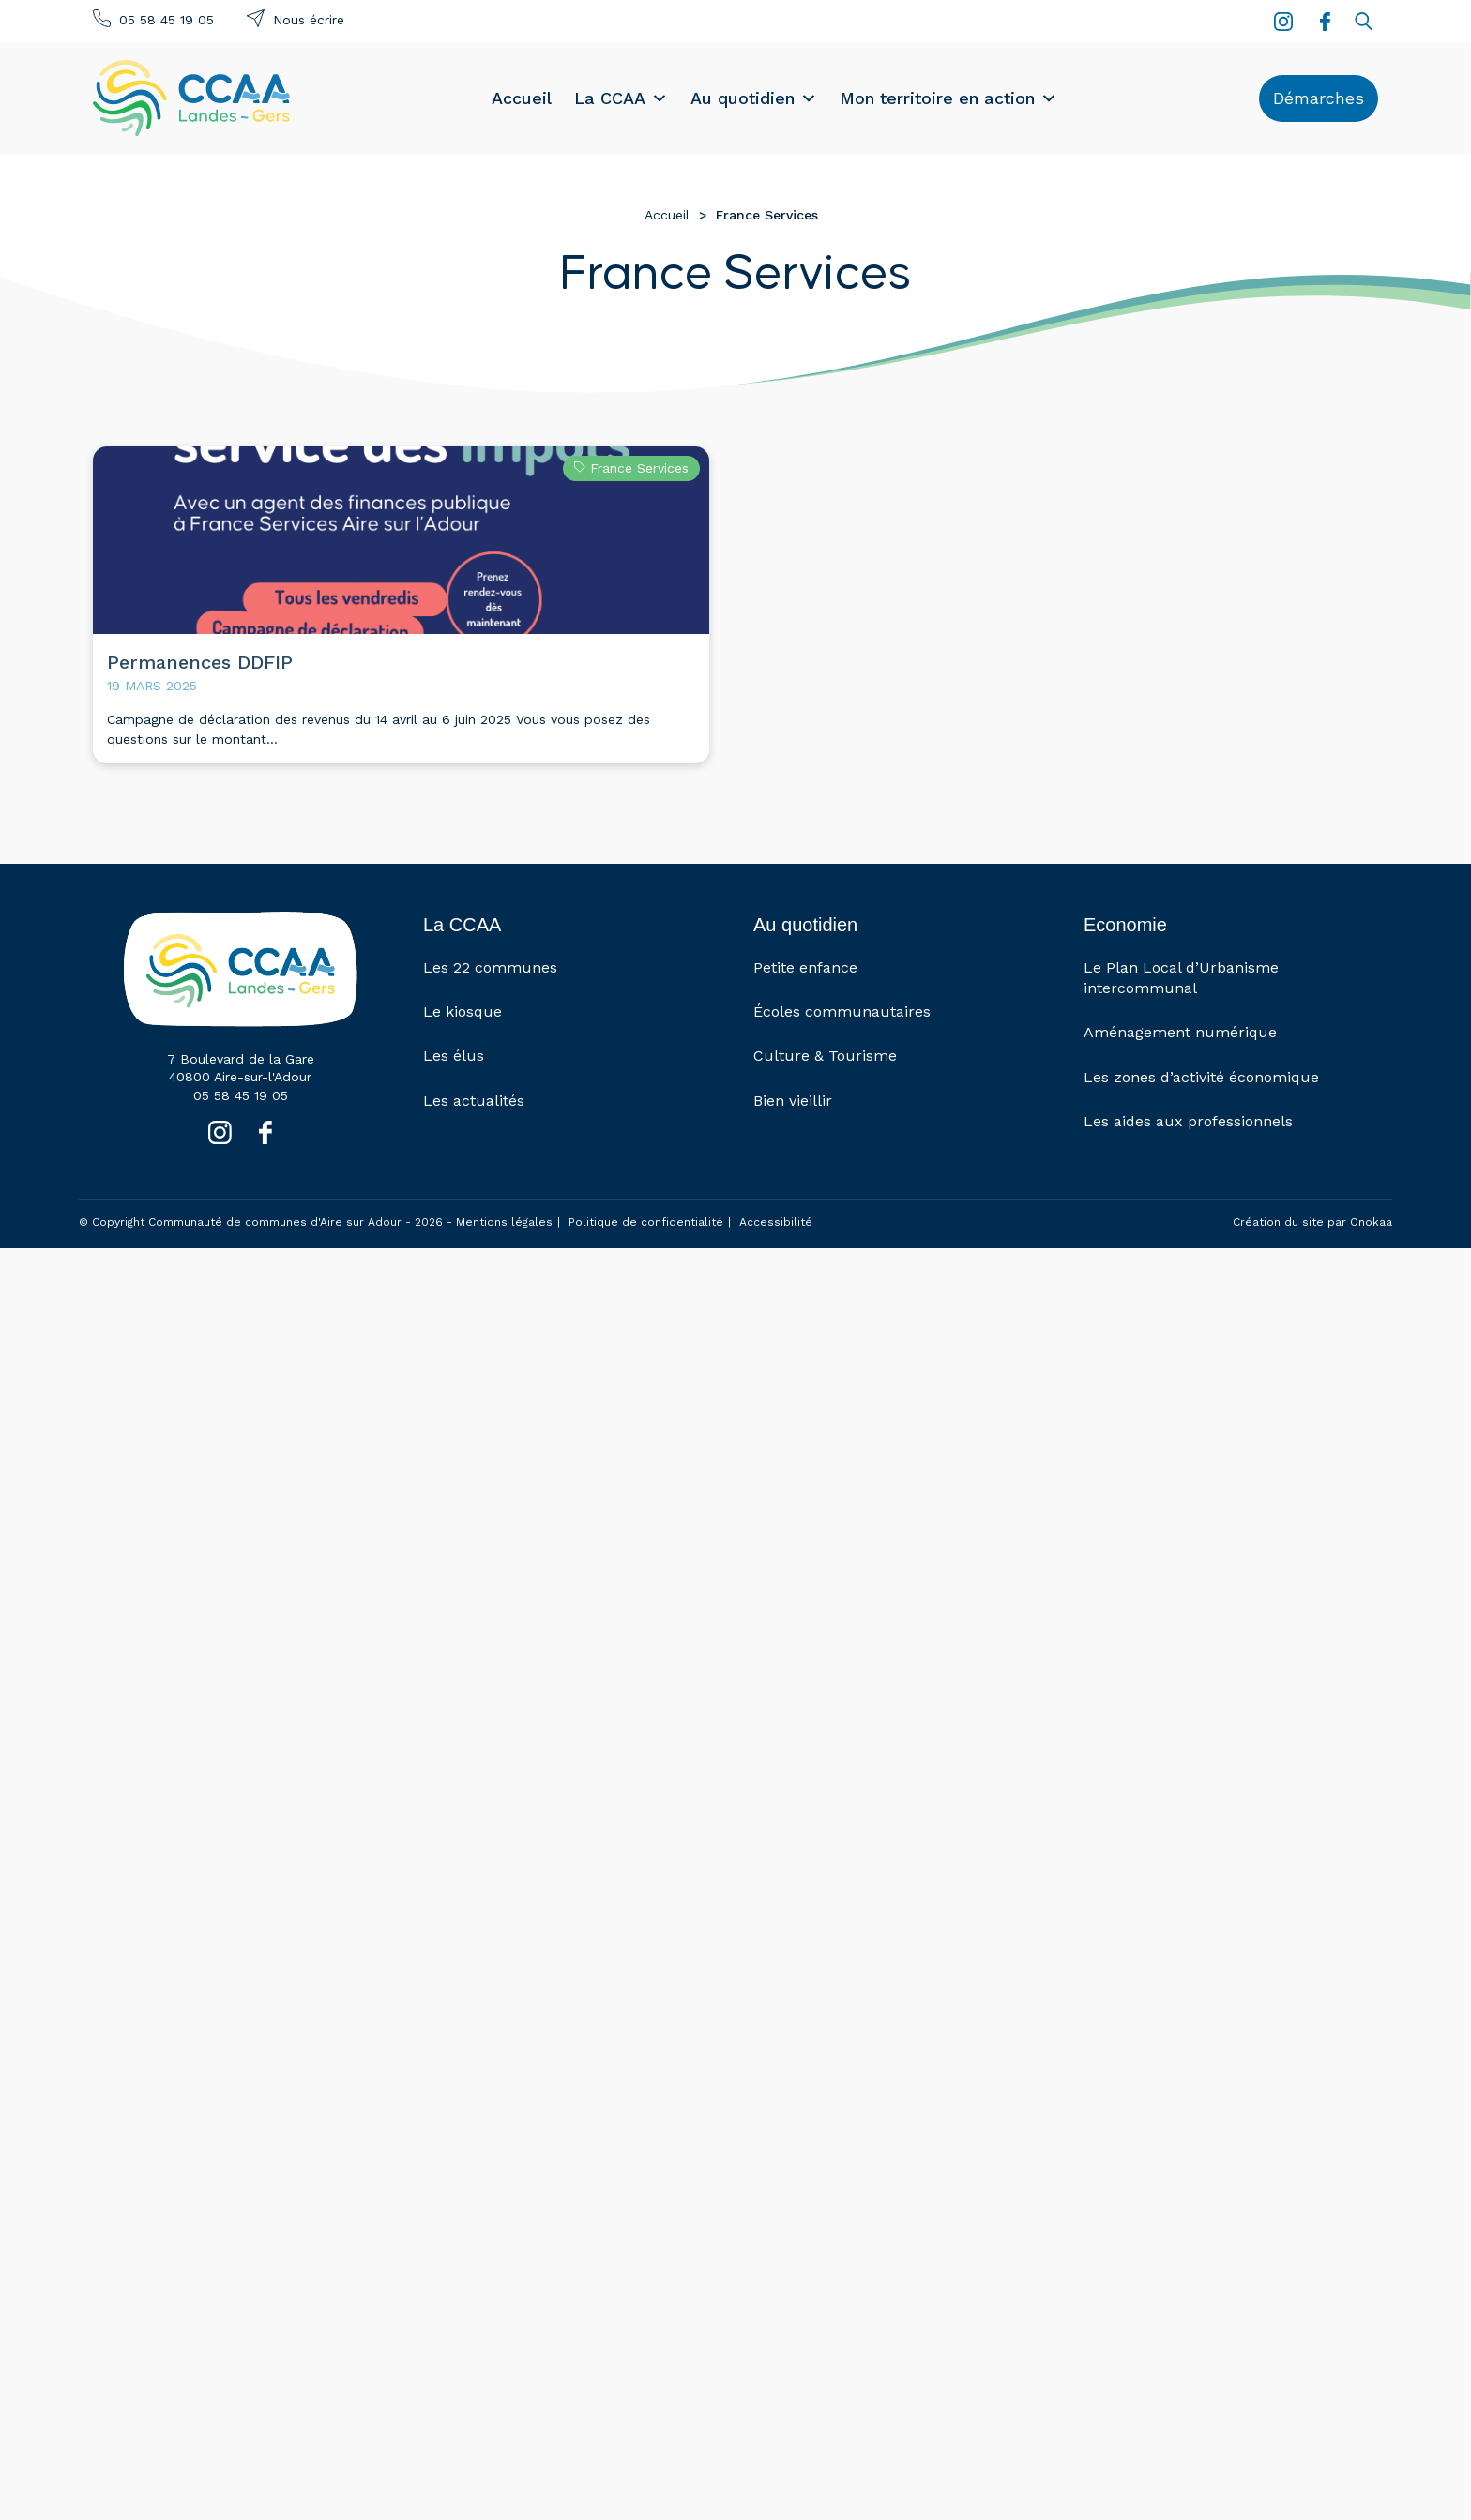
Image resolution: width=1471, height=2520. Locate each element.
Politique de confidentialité (646, 1222)
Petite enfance (805, 967)
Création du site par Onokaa (1312, 1222)
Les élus (453, 1055)
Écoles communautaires (842, 1011)
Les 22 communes (490, 967)
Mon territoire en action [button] (948, 98)
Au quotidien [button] (753, 98)
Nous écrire (308, 19)
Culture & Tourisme (825, 1055)
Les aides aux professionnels (1188, 1121)
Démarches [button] (1318, 98)
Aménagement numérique (1180, 1032)
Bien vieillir (792, 1100)
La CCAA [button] (621, 98)
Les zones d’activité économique (1201, 1077)
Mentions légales (504, 1222)
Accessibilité (775, 1222)
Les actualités (473, 1100)
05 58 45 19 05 (166, 19)
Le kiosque (462, 1011)
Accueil (522, 98)
